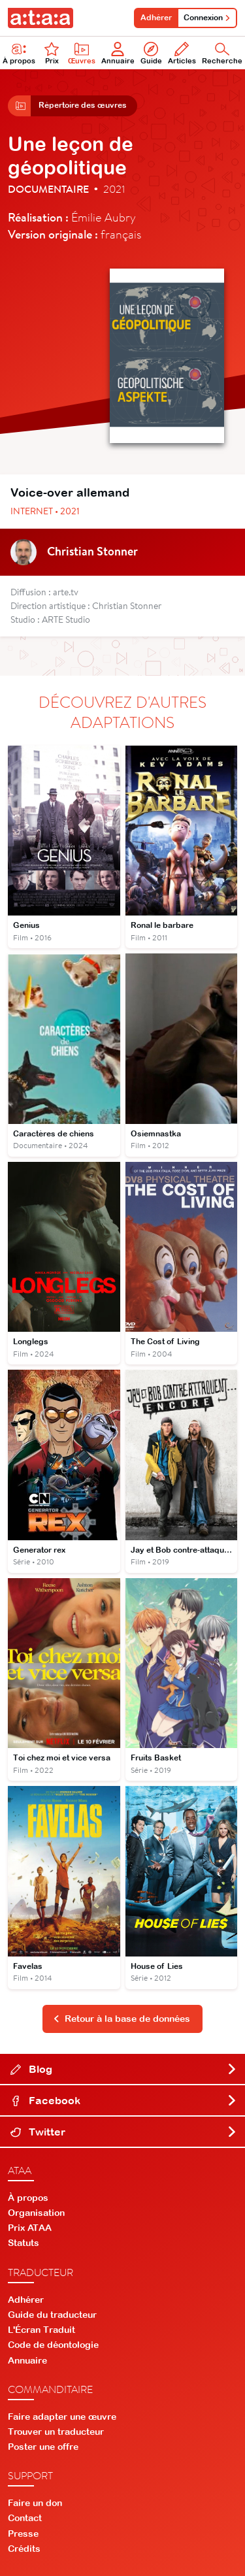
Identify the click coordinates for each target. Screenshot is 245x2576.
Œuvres (81, 53)
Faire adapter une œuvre (62, 2416)
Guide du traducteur (52, 2314)
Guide (151, 53)
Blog (123, 2069)
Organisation (36, 2212)
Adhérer (156, 17)
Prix (51, 53)
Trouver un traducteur (56, 2431)
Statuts (23, 2242)
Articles (182, 53)
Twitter (123, 2132)
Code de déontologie (53, 2344)
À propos (28, 2197)
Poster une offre (43, 2446)
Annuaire (118, 53)
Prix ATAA (30, 2227)
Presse (23, 2533)
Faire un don (35, 2503)
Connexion (207, 17)
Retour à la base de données (121, 2018)
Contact (25, 2518)
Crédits (24, 2548)
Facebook (123, 2100)
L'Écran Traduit (41, 2329)
